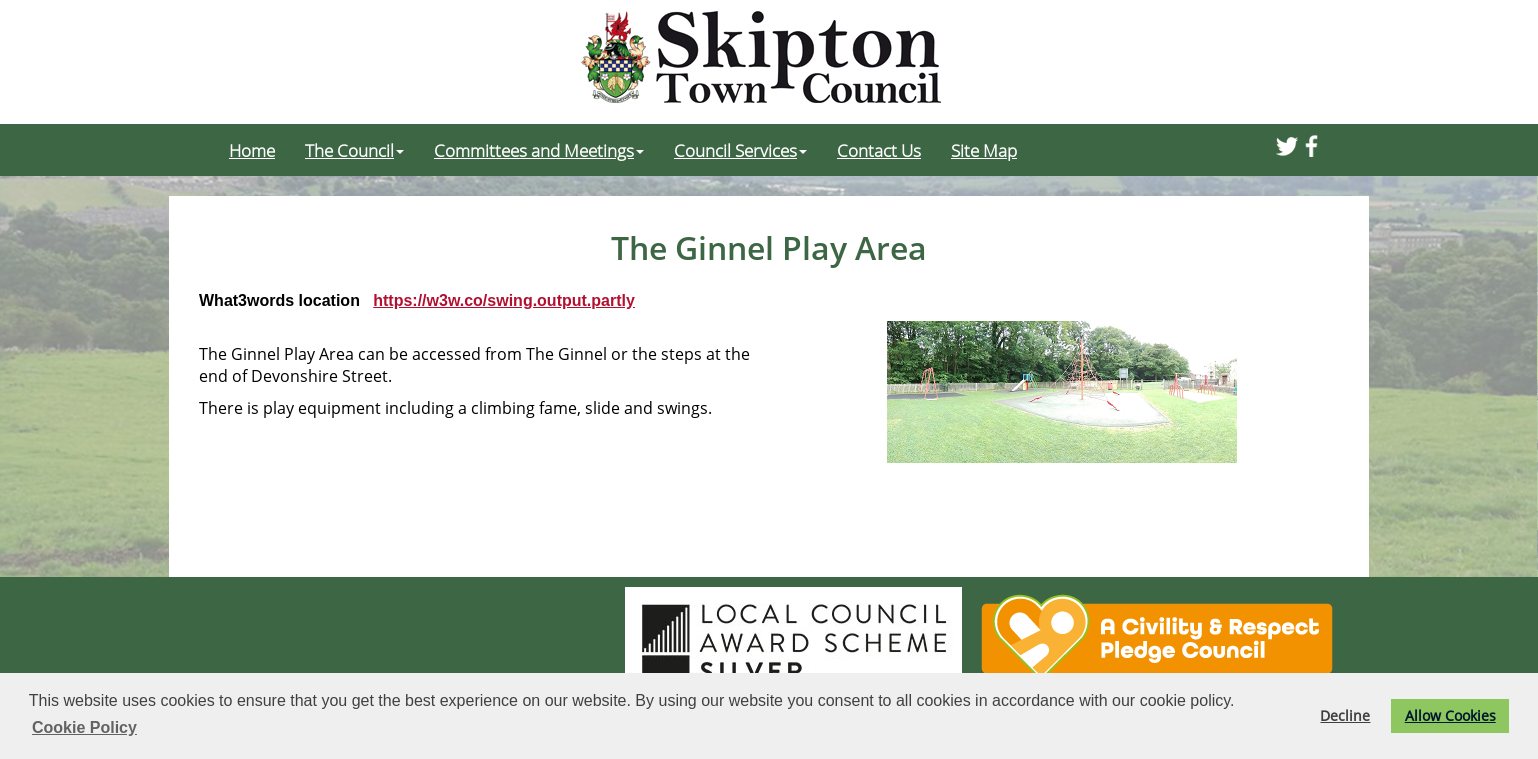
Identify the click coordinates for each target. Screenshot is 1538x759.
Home (252, 150)
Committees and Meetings (539, 150)
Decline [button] (1345, 715)
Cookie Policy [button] (84, 727)
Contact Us (879, 150)
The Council (354, 150)
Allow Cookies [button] (1450, 715)
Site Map (984, 150)
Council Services (740, 150)
